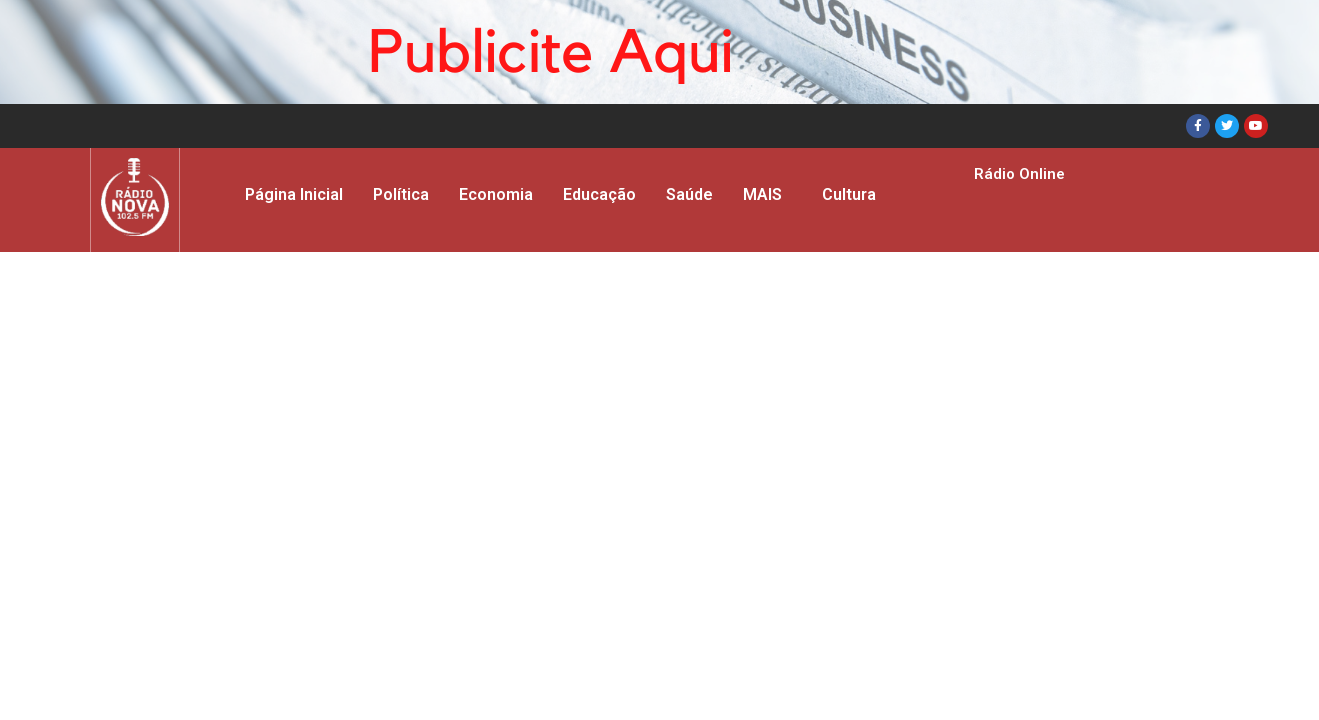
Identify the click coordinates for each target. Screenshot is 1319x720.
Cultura (849, 194)
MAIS (762, 194)
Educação (599, 194)
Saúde (689, 194)
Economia (496, 194)
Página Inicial (294, 194)
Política (401, 194)
